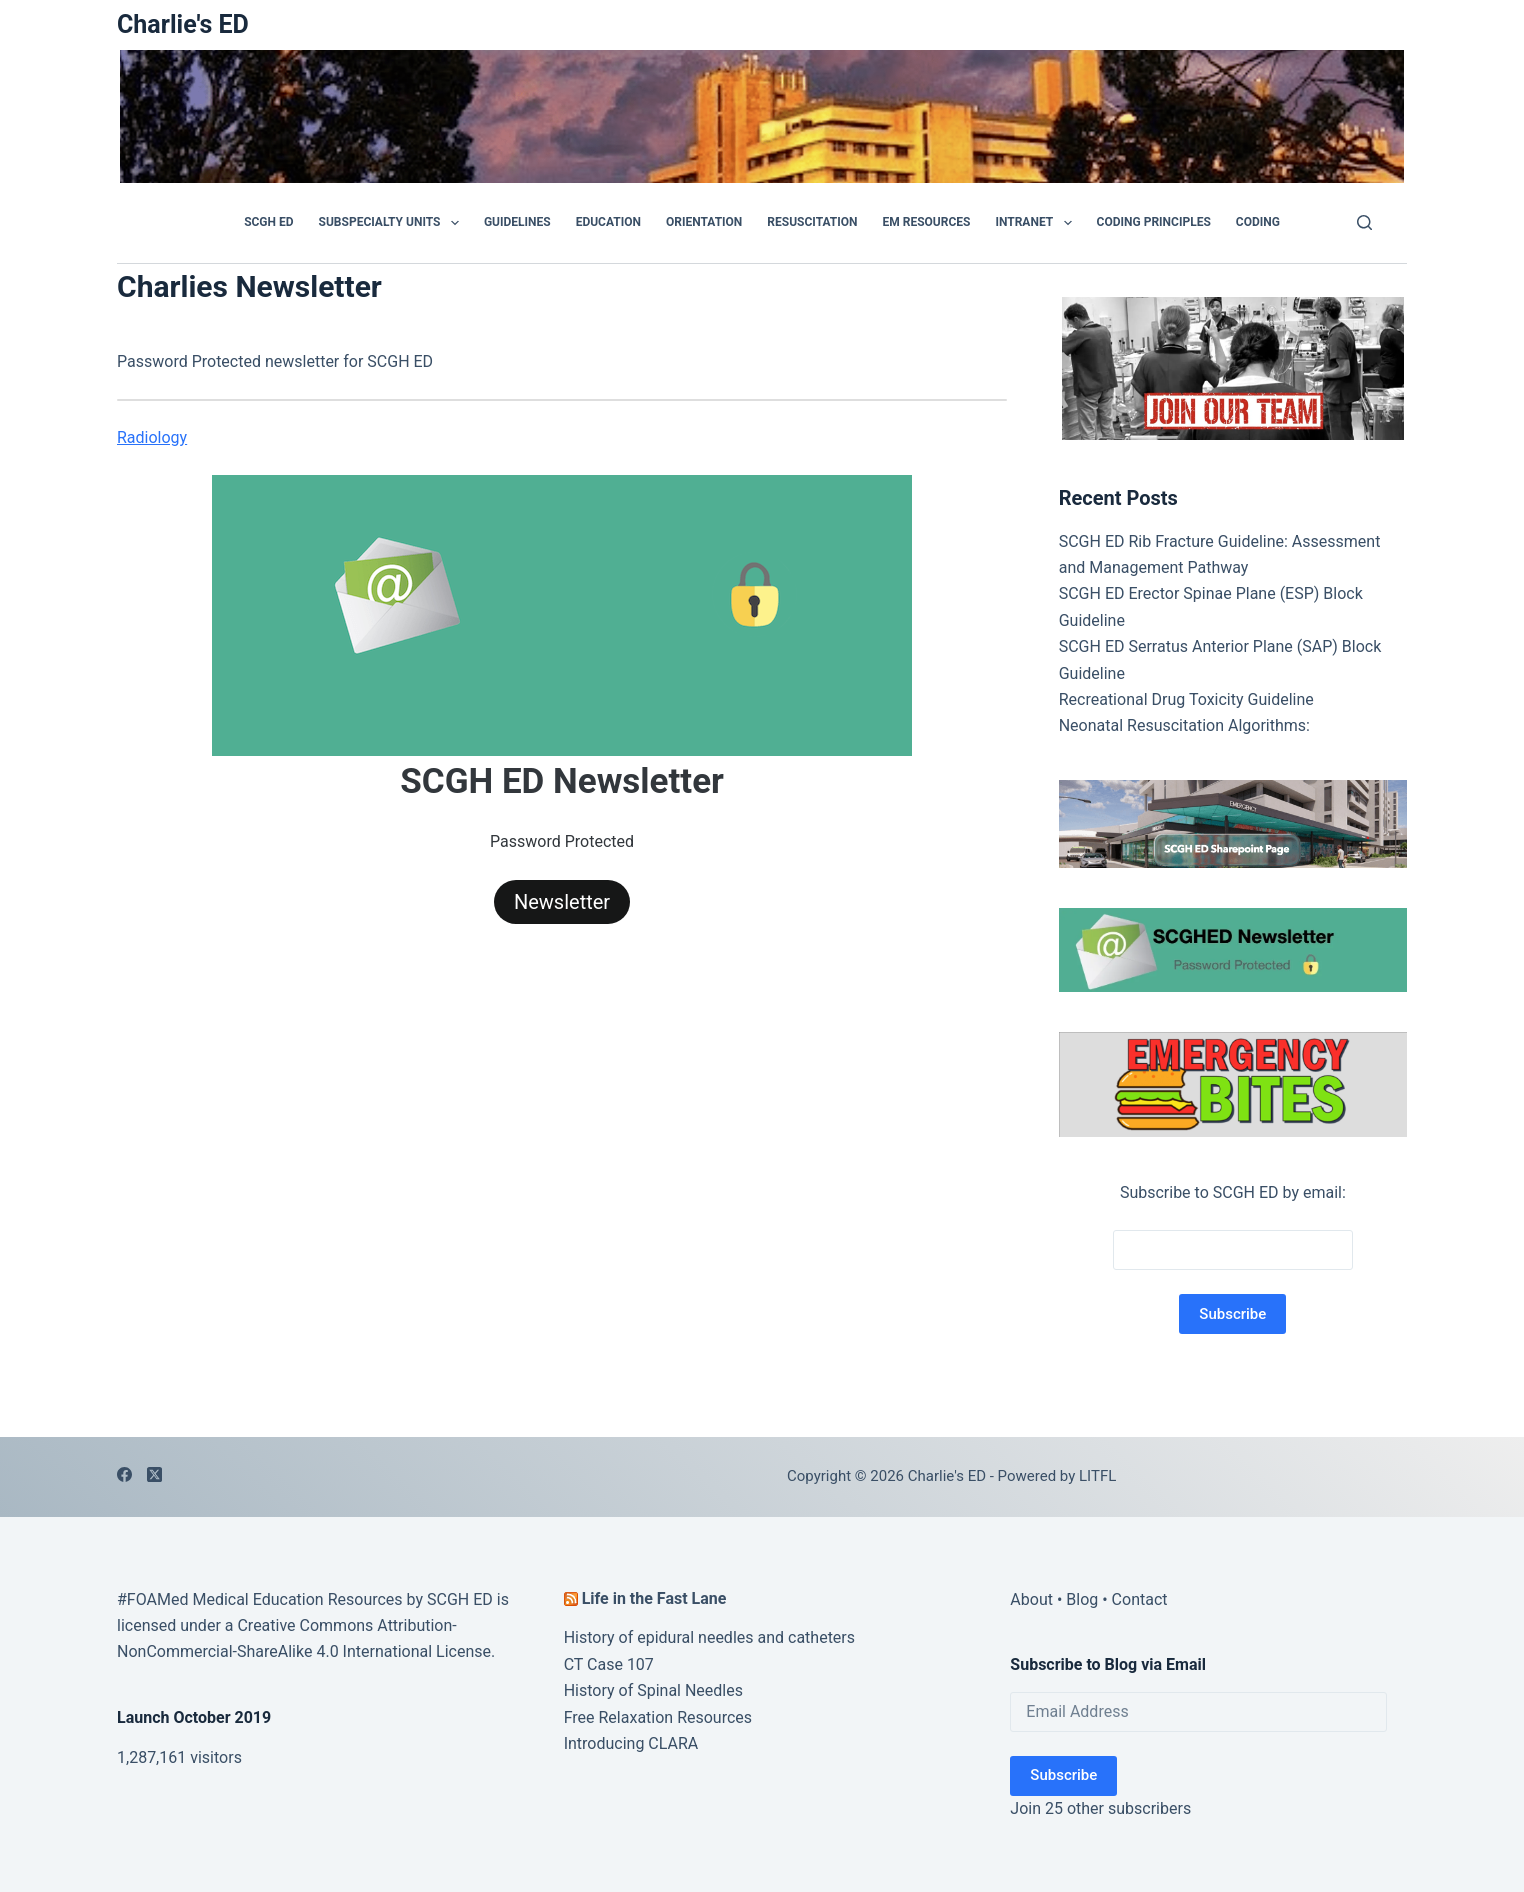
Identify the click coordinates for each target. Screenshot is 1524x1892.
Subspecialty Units (393, 223)
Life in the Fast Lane (654, 1598)
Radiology (152, 437)
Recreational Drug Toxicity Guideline (1186, 699)
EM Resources (927, 222)
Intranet (1037, 223)
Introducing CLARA (631, 1743)
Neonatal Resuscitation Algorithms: (1184, 725)
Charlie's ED (183, 24)
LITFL (1097, 1476)
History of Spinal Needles (653, 1690)
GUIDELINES (517, 222)
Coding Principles (1154, 222)
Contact (1140, 1599)
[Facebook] (124, 1474)
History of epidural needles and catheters (709, 1637)
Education (608, 222)
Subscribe (1063, 1775)
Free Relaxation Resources (658, 1717)
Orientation (704, 222)
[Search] (1364, 222)
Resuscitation (812, 222)
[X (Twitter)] (154, 1474)
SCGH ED (268, 222)
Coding (1258, 222)
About (1031, 1599)
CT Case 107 (609, 1664)
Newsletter (562, 902)
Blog (1082, 1599)
